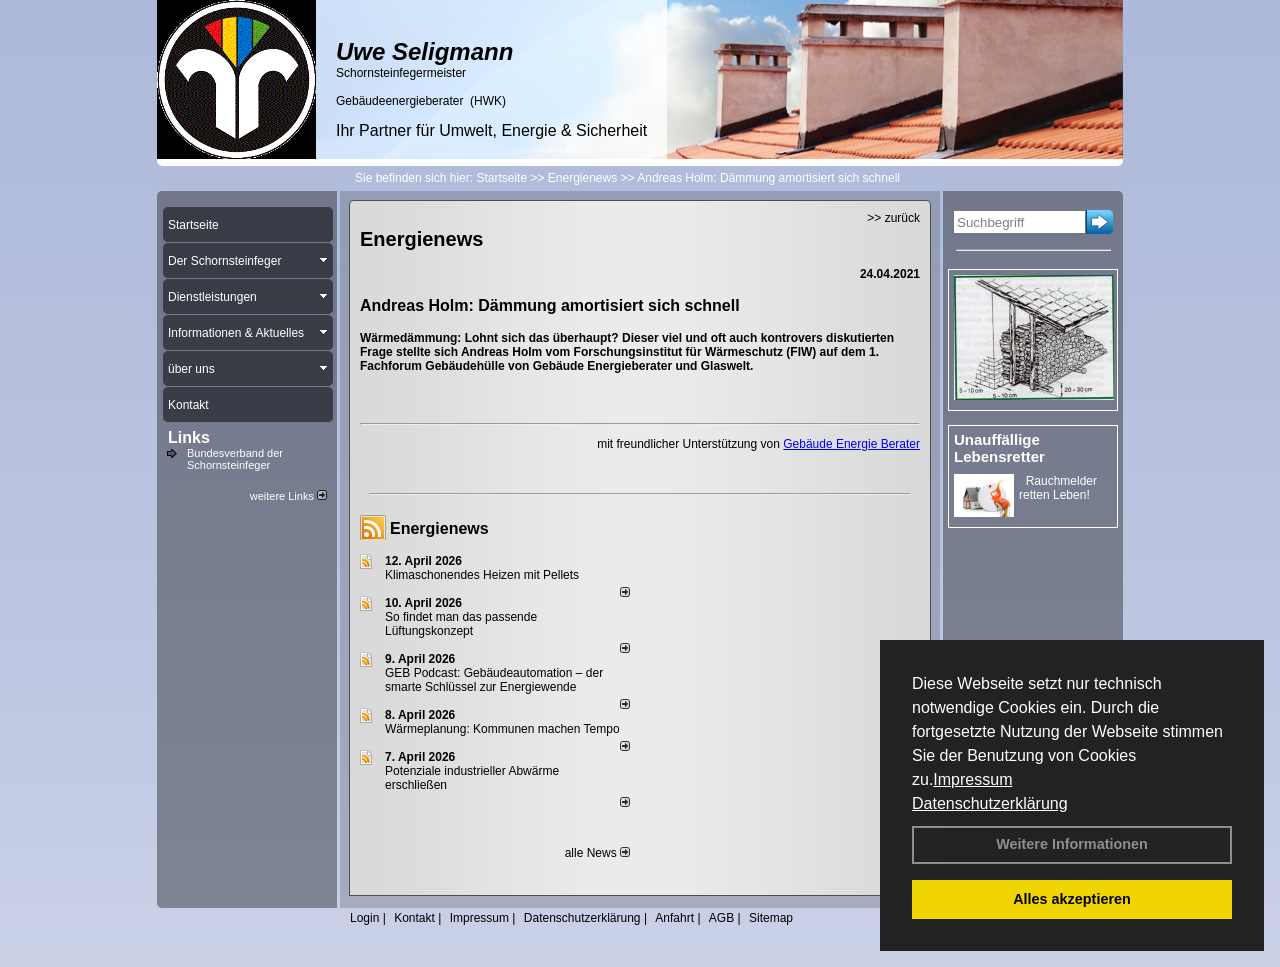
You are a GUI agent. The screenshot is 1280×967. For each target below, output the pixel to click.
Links (189, 437)
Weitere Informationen (1072, 844)
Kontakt (414, 918)
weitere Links (288, 496)
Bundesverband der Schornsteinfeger (235, 459)
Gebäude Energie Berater (851, 444)
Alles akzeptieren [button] (1072, 899)
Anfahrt (674, 918)
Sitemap (771, 918)
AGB (721, 918)
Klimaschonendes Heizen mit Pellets (482, 575)
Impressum (972, 779)
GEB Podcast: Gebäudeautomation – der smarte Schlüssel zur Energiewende (494, 680)
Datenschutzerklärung (990, 803)
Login (364, 918)
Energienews (439, 528)
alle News (597, 853)
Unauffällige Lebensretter (999, 448)
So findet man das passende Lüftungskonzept (461, 624)
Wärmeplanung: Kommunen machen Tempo (502, 729)
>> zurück (893, 218)
